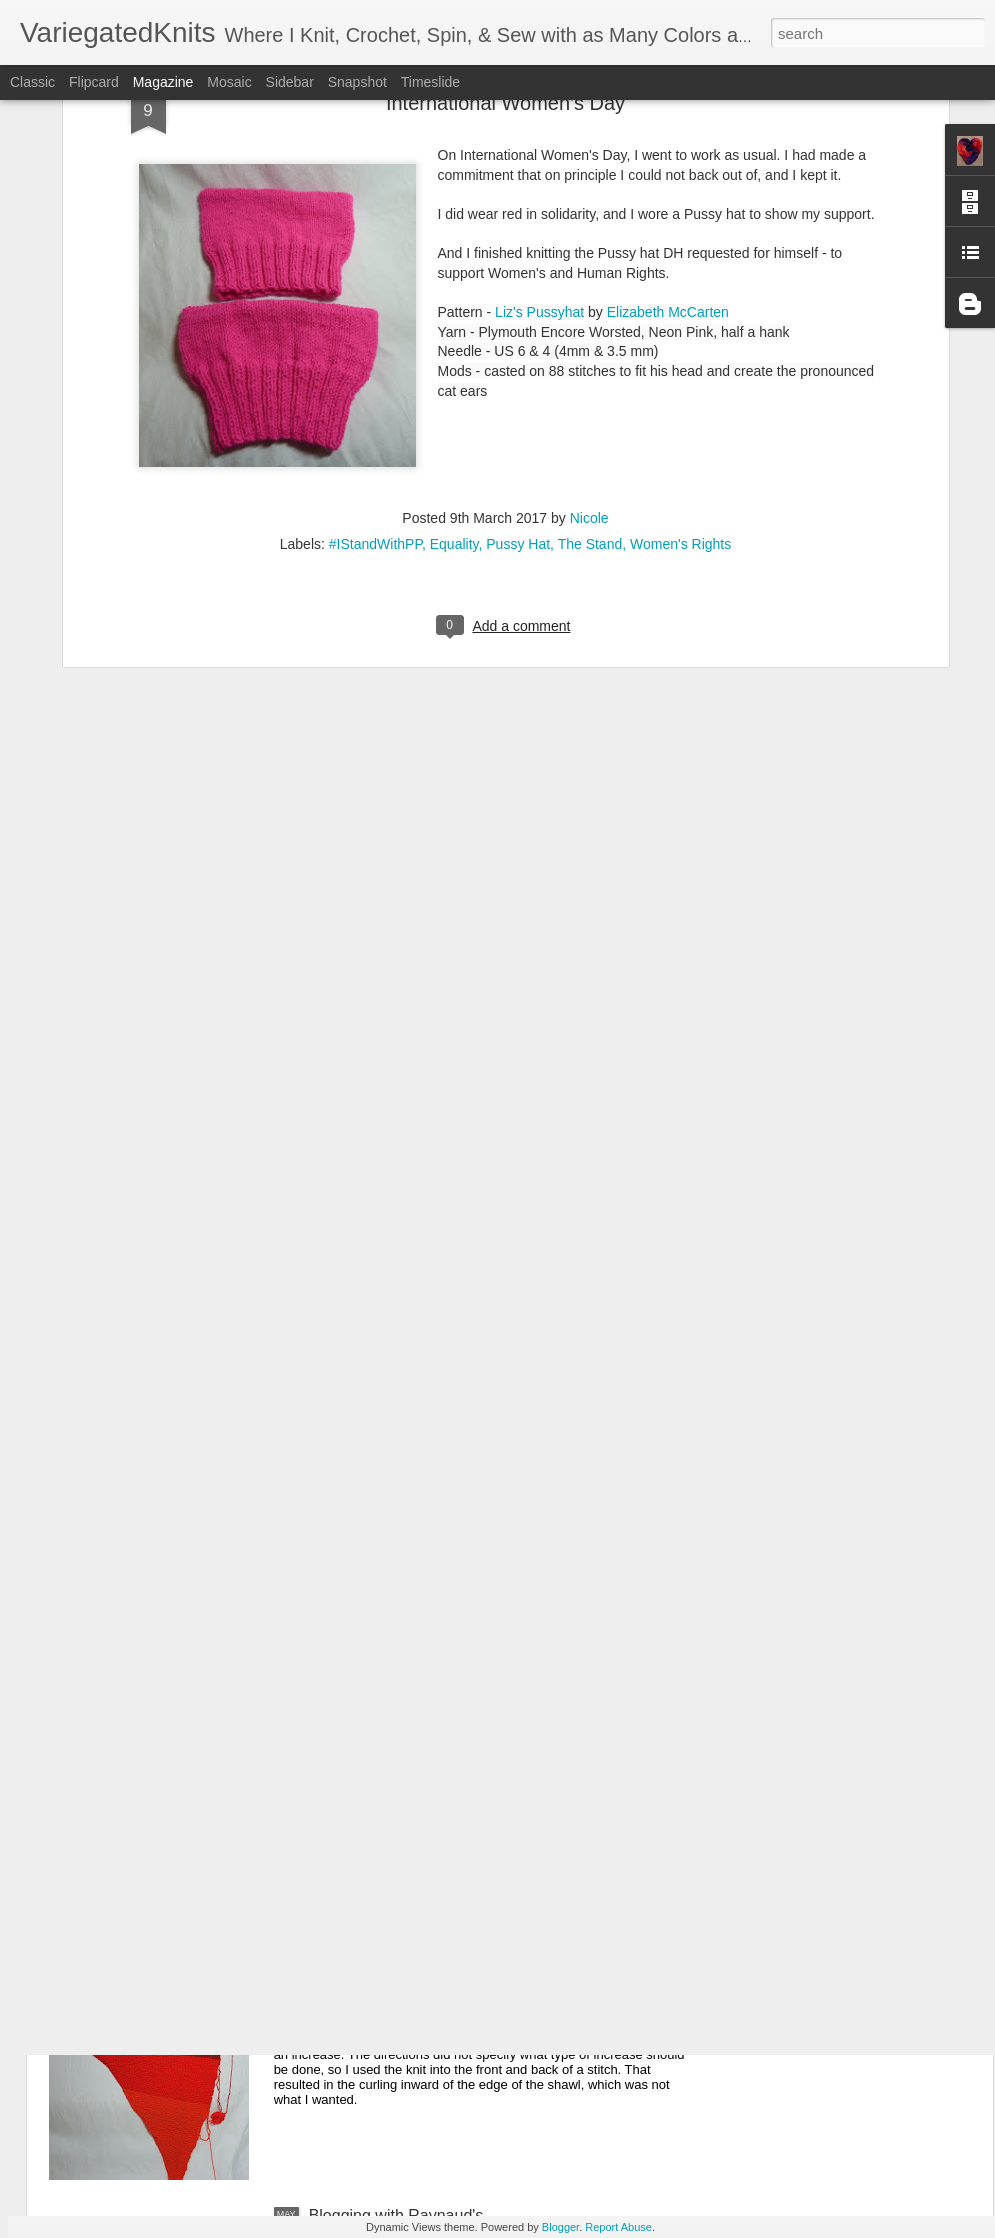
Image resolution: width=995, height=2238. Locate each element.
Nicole (589, 268)
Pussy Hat (518, 294)
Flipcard (94, 82)
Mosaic (229, 82)
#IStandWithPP (375, 294)
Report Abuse (618, 2227)
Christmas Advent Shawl (395, 1534)
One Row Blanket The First (405, 1761)
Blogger (560, 2227)
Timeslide (430, 82)
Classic (32, 82)
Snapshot (357, 82)
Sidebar (290, 82)
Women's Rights (680, 294)
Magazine (163, 82)
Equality (454, 294)
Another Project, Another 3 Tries (422, 1988)
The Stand (590, 294)
